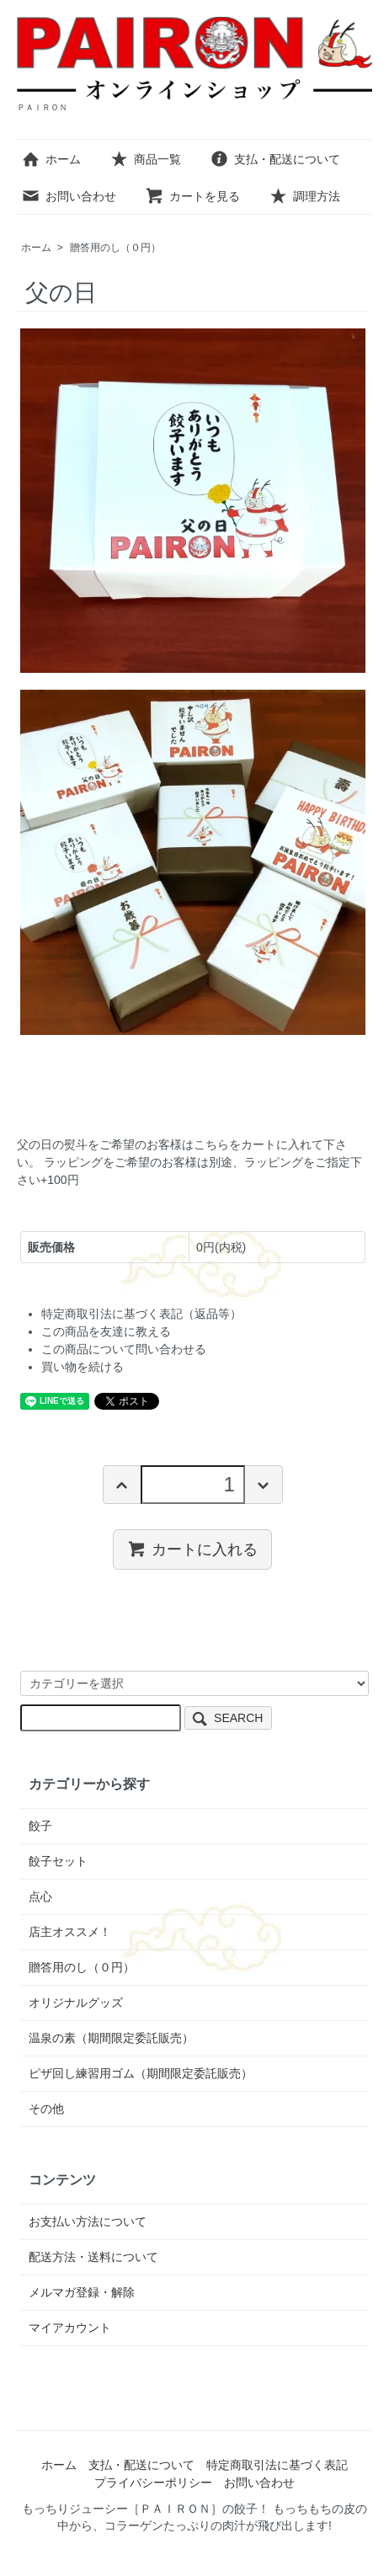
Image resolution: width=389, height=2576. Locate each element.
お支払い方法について (88, 2221)
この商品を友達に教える (106, 1331)
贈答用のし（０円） (115, 247)
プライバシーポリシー (153, 2482)
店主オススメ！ (70, 1932)
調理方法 (304, 196)
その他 (46, 2108)
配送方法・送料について (93, 2257)
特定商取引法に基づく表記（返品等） (141, 1313)
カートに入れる (192, 1549)
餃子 (40, 1825)
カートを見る (192, 196)
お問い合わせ (68, 196)
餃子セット (58, 1861)
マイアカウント (70, 2327)
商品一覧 (145, 159)
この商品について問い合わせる (123, 1349)
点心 (40, 1896)
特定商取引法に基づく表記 (277, 2465)
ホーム (51, 159)
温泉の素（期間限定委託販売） (111, 2038)
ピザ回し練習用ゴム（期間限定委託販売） (141, 2073)
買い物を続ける (82, 1366)
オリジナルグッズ (76, 2002)
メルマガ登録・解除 (82, 2292)
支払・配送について (275, 159)
